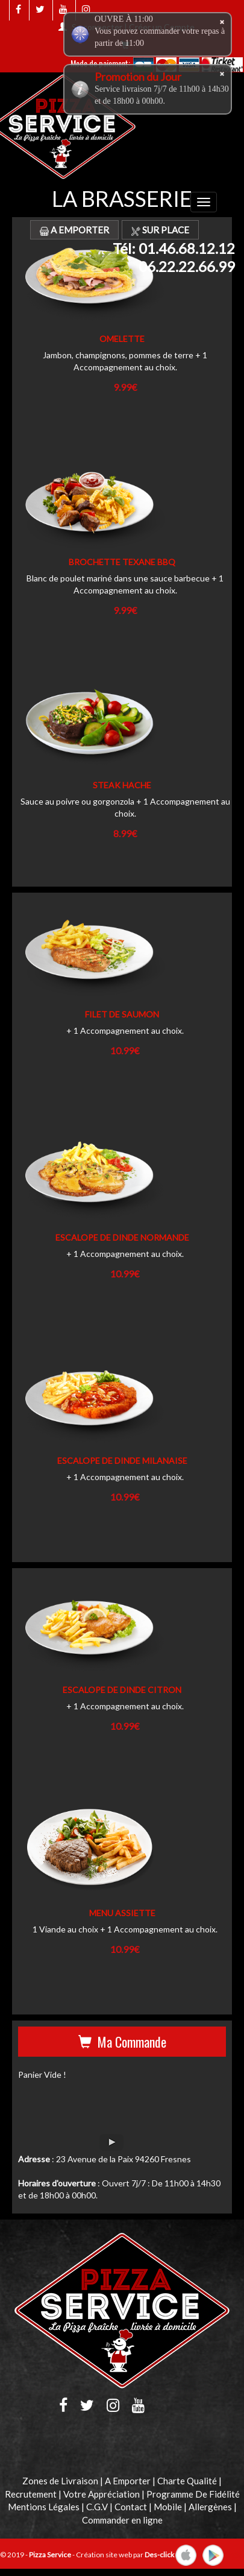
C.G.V (97, 2506)
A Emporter (74, 229)
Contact (130, 2506)
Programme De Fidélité (193, 2494)
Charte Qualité (187, 2480)
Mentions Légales (44, 2506)
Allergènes (210, 2506)
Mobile (168, 2506)
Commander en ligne (122, 2519)
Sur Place (160, 229)
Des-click (159, 2554)
